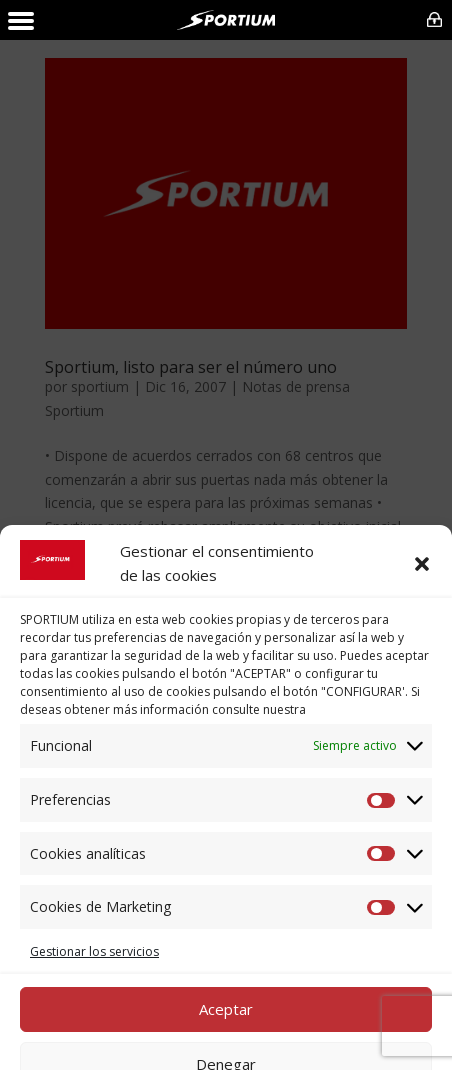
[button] (422, 953)
